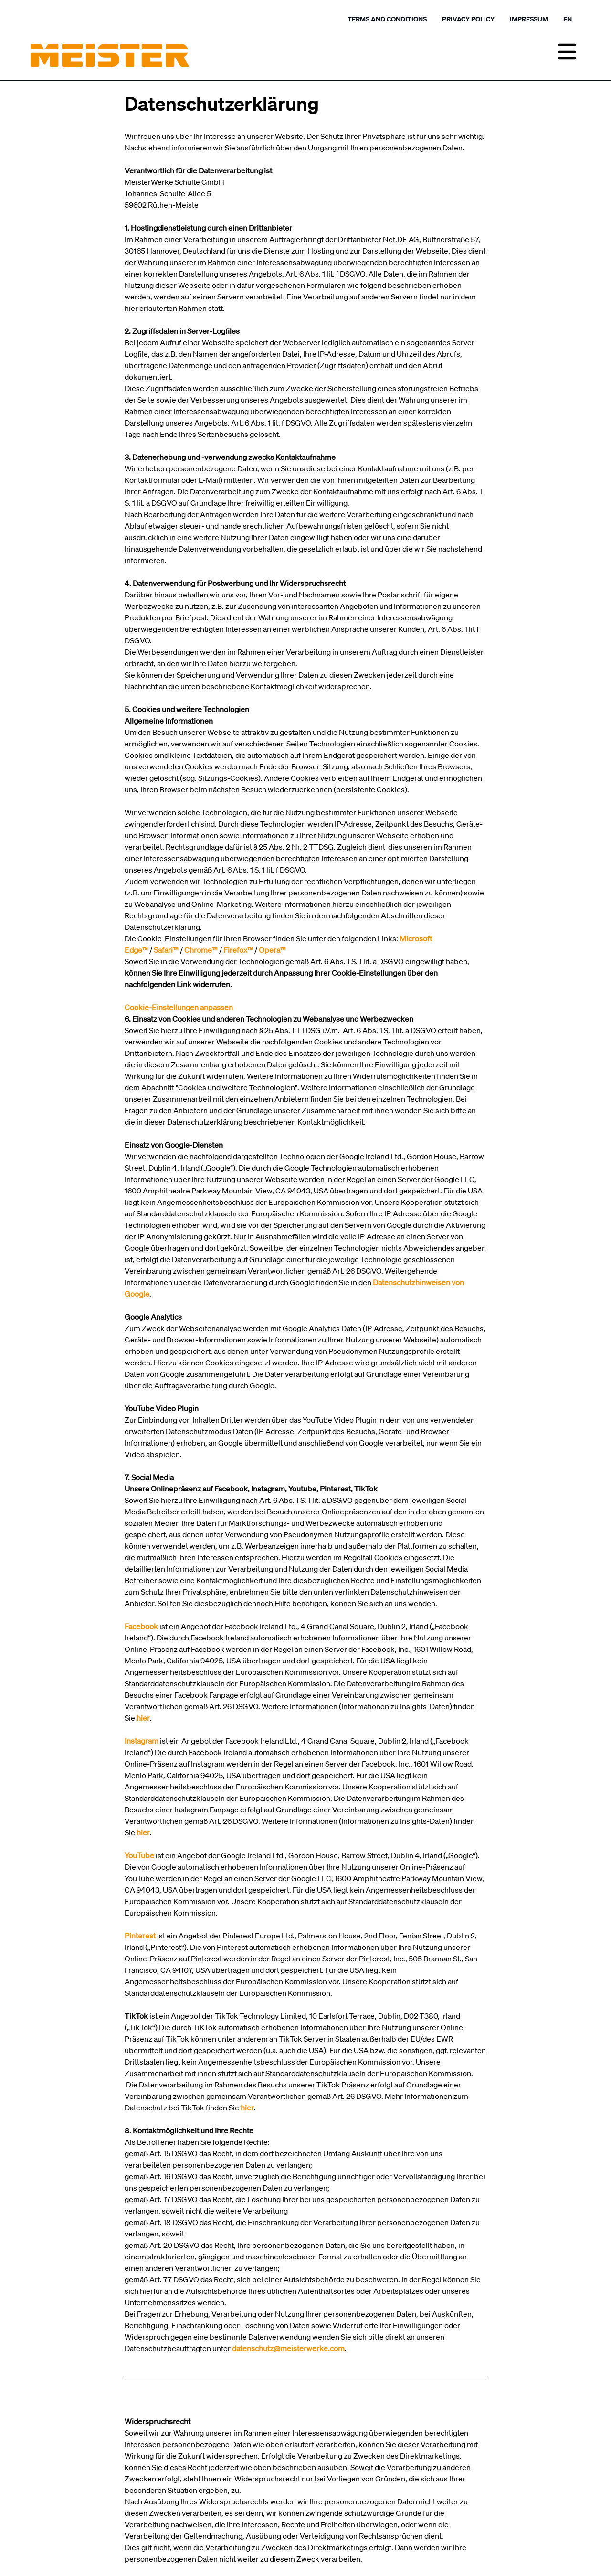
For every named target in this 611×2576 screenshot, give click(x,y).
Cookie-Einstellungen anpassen (179, 1007)
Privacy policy (468, 18)
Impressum (529, 18)
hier (247, 2107)
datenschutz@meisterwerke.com (288, 2348)
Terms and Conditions (387, 18)
